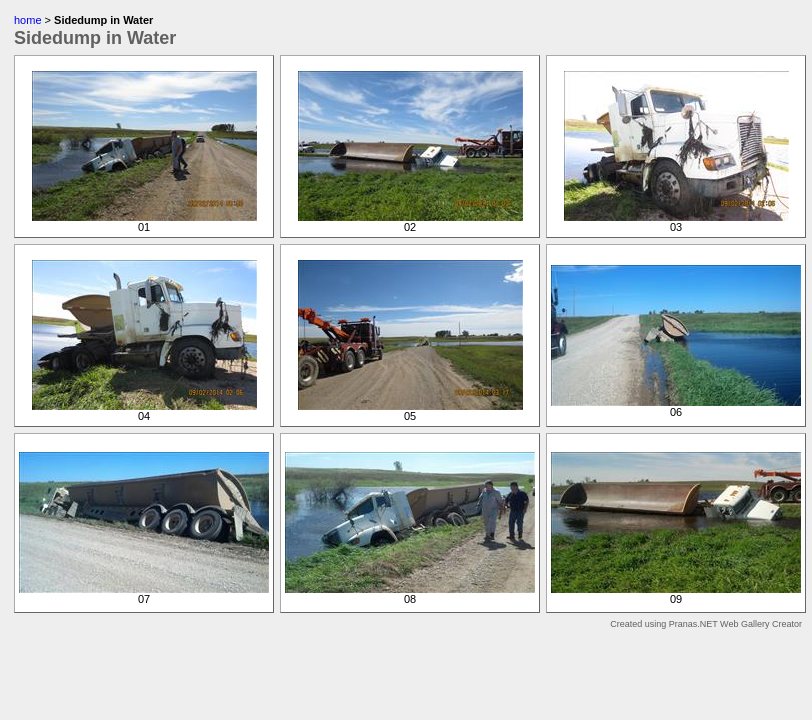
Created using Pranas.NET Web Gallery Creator (706, 624)
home (28, 20)
